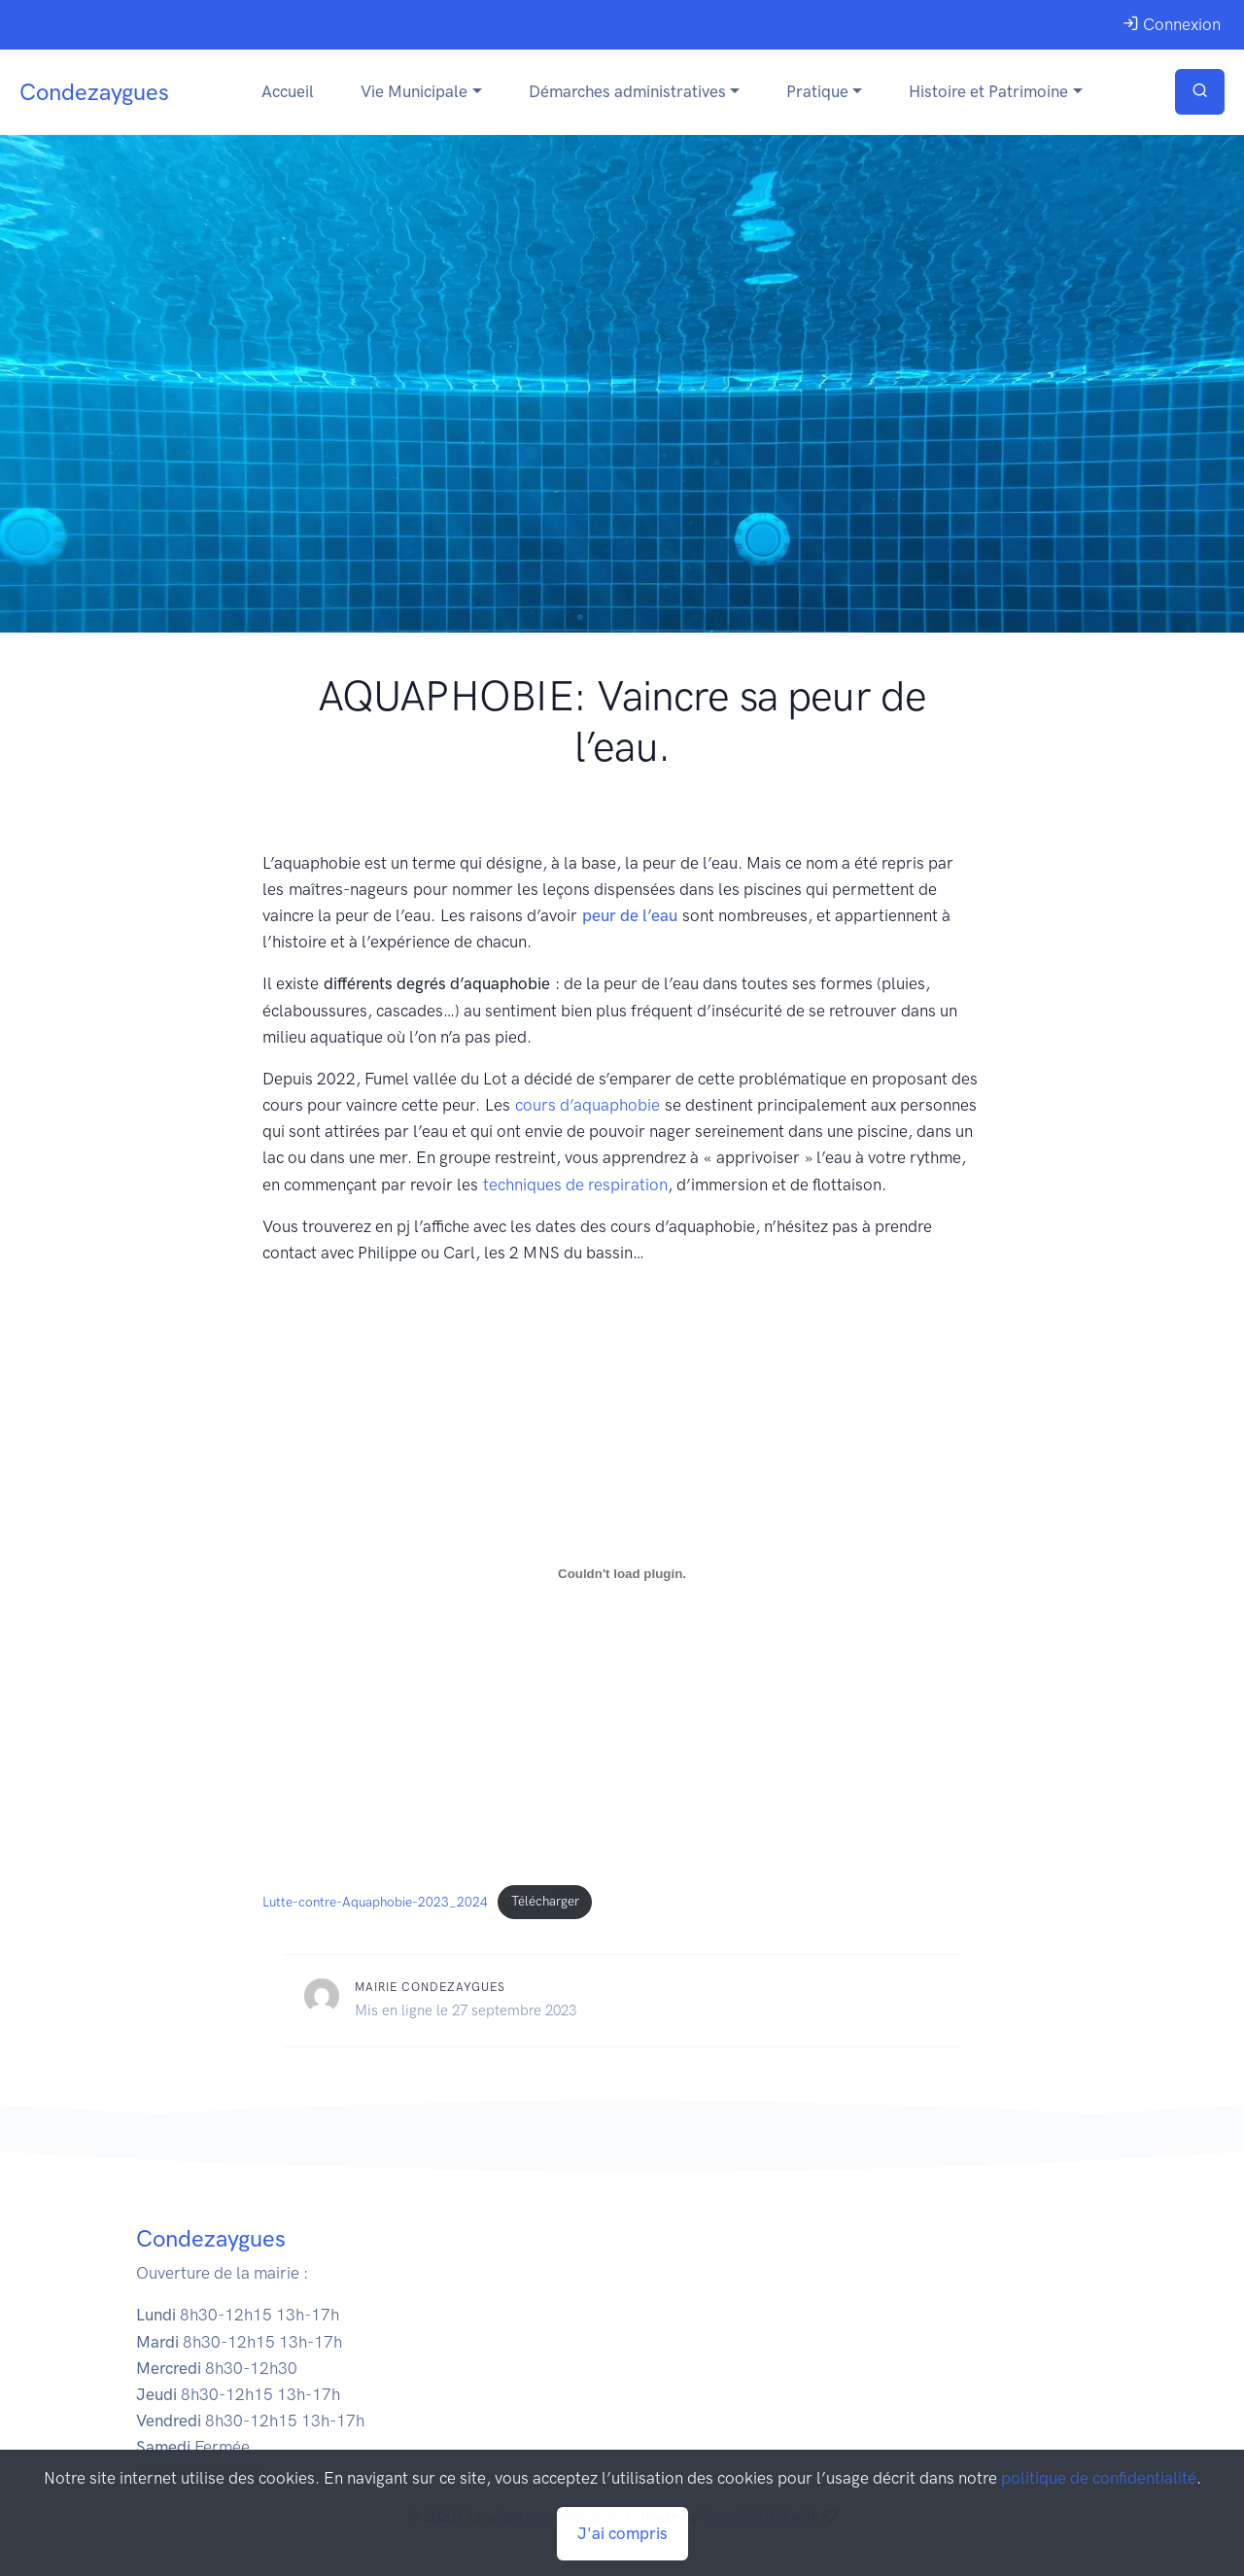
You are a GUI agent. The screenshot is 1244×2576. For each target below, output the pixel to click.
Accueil (287, 91)
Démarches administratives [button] (627, 91)
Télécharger (545, 1900)
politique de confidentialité (1098, 2478)
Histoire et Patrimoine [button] (988, 91)
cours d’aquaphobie (587, 1105)
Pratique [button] (817, 91)
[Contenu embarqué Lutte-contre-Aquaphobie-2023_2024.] (622, 1573)
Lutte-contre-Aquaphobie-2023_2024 (375, 1900)
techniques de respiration (575, 1184)
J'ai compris (622, 2533)
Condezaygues (94, 92)
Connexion (1172, 24)
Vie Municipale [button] (414, 91)
